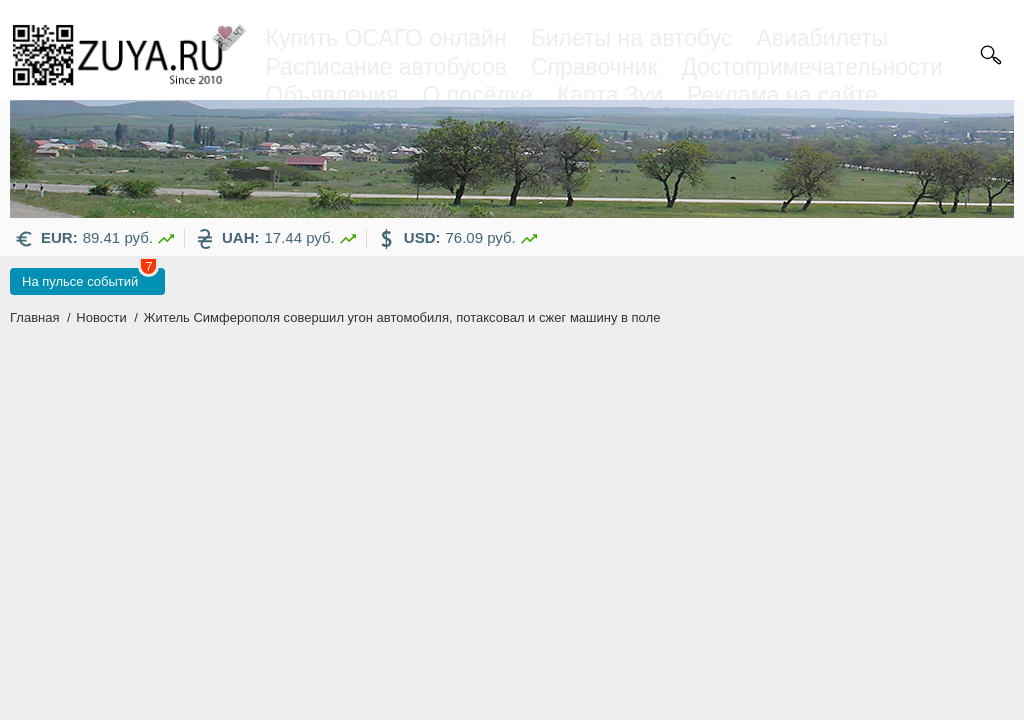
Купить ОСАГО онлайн (386, 38)
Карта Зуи (610, 95)
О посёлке (478, 95)
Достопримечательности (811, 67)
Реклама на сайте (782, 95)
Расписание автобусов (386, 67)
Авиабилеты (822, 38)
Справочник (594, 67)
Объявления (332, 95)
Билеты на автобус (632, 38)
